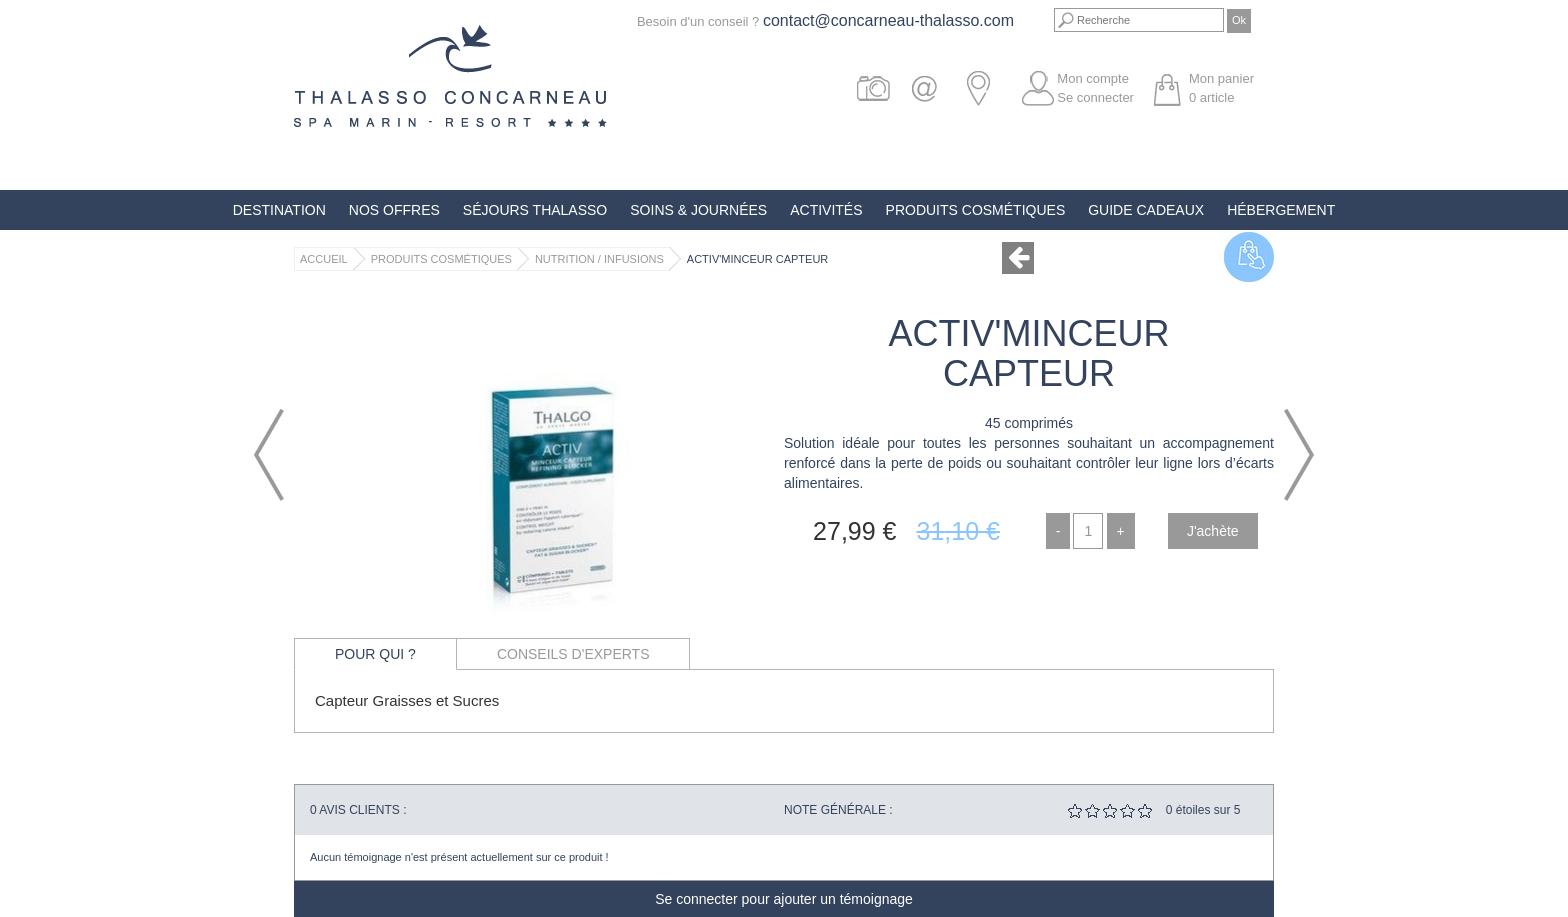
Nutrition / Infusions (599, 259)
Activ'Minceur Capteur (757, 259)
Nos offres (394, 210)
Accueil (324, 259)
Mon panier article (1221, 88)
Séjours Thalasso (535, 210)
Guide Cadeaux (1146, 210)
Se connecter (1095, 97)
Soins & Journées (698, 210)
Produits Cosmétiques (976, 210)
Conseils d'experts (573, 654)
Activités (826, 210)
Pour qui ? (375, 654)
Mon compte (1093, 78)
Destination (279, 210)
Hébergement (1281, 210)
